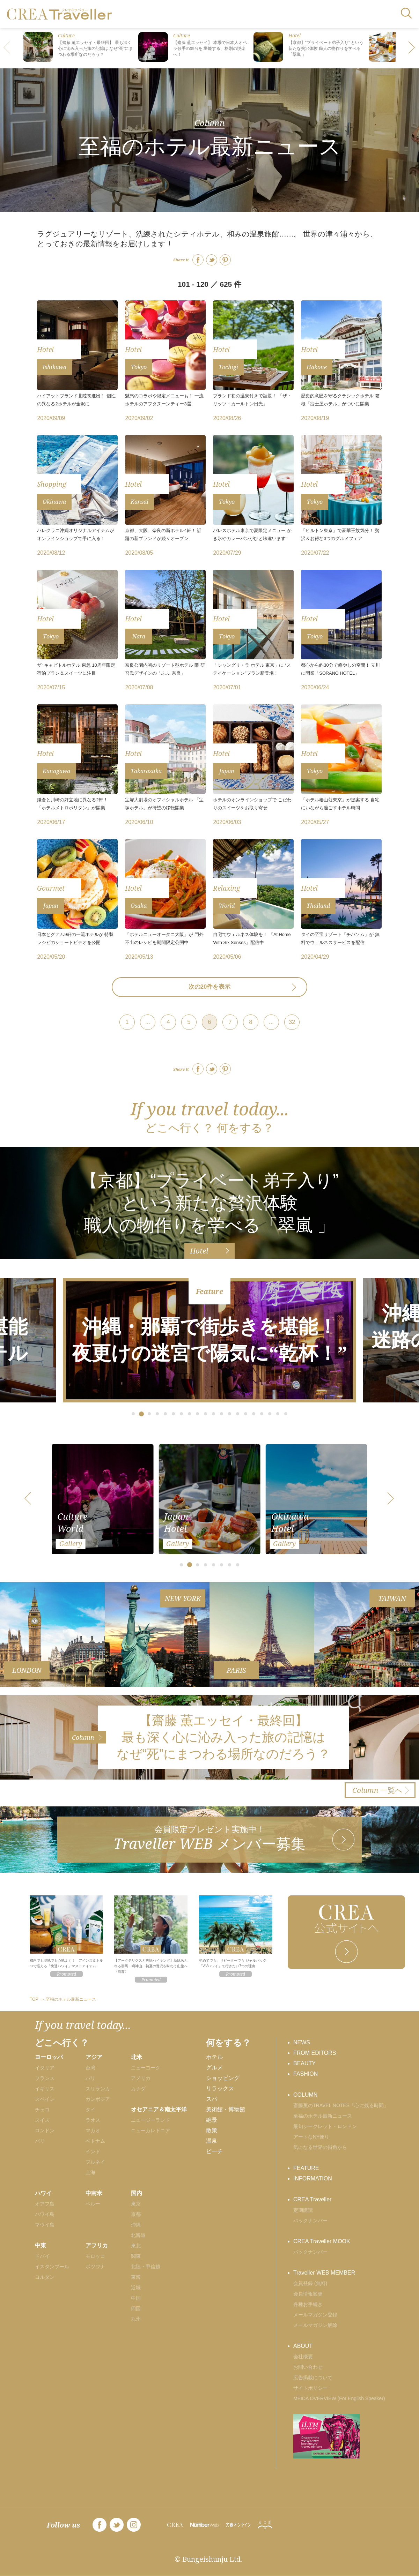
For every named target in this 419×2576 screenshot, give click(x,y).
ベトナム (95, 2141)
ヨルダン (44, 2277)
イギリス (44, 2088)
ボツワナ (95, 2266)
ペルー (93, 2204)
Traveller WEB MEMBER (324, 2273)
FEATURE (306, 2168)
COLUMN (305, 2095)
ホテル (214, 2057)
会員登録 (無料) (310, 2283)
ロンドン (44, 2130)
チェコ (42, 2109)
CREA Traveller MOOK (321, 2241)
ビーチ (214, 2151)
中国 (136, 2298)
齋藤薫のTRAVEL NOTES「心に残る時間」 (341, 2105)
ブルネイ (95, 2162)
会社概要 (303, 2356)
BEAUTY (304, 2063)
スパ (211, 2099)
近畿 (136, 2287)
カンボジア (98, 2099)
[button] (412, 48)
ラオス (93, 2120)
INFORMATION (312, 2178)
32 (292, 1022)
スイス (42, 2120)
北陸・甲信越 (145, 2266)
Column (209, 122)
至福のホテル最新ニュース (322, 2116)
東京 (136, 2204)
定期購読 (303, 2210)
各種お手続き (308, 2304)
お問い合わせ (308, 2367)
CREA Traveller (312, 2199)
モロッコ (95, 2256)
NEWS (301, 2042)
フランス (44, 2078)
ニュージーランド (150, 2120)
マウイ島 (44, 2224)
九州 (136, 2319)
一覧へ (377, 1790)
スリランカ (98, 2088)
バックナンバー (310, 2220)
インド (93, 2151)
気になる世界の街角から (320, 2147)
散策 (211, 2130)
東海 (136, 2277)
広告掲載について (312, 2377)
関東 (136, 2256)
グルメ (214, 2067)
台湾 (90, 2067)
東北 (136, 2245)
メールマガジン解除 (315, 2325)
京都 (136, 2214)
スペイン (44, 2099)
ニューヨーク (145, 2067)
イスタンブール (52, 2266)
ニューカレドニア (150, 2130)
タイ (90, 2109)
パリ (40, 2141)
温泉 (211, 2141)
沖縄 (136, 2224)
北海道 (138, 2235)
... (147, 1022)
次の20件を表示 (210, 986)
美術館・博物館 (225, 2109)
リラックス (220, 2088)
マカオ (93, 2130)
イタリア (44, 2067)
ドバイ (42, 2256)
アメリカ (140, 2078)
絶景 (211, 2120)
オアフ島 (44, 2204)
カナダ (138, 2088)
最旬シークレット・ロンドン (325, 2126)
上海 (90, 2172)
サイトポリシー (310, 2388)
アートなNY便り (311, 2137)
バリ (90, 2078)
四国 (136, 2308)
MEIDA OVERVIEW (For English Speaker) (339, 2398)
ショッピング (223, 2078)
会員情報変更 (308, 2294)
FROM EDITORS (314, 2053)
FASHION (305, 2074)
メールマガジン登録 (315, 2314)
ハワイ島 (44, 2214)
